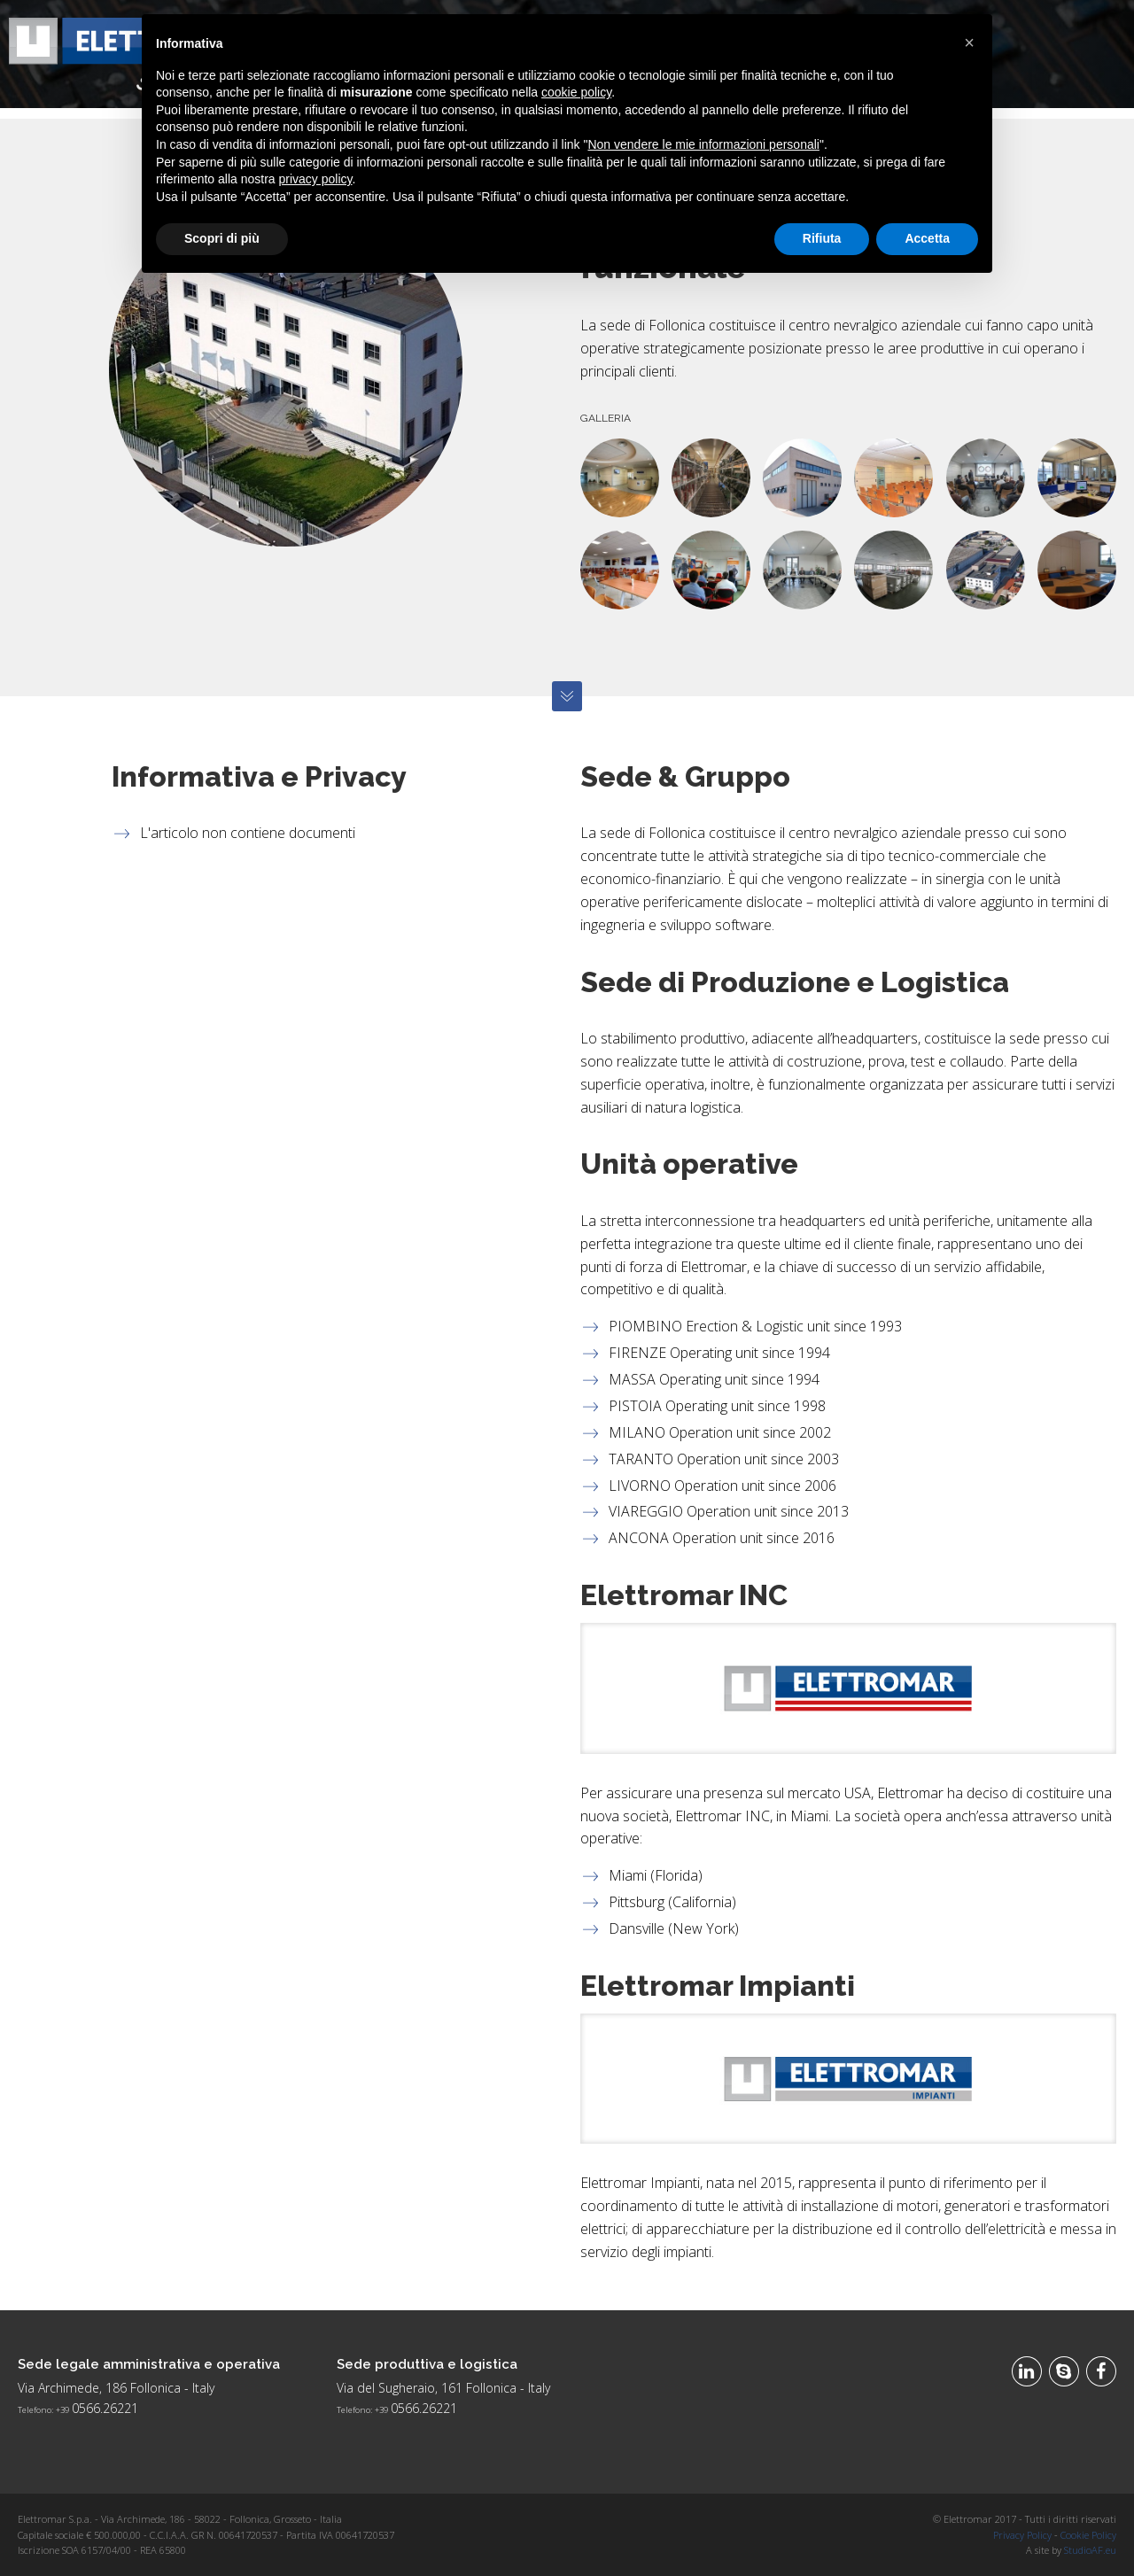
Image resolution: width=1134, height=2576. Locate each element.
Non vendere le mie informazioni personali (703, 144)
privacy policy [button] (316, 179)
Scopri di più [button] (222, 238)
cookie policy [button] (576, 92)
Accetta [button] (927, 238)
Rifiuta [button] (822, 238)
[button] (969, 42)
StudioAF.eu (1090, 2550)
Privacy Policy (1022, 2534)
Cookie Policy (1088, 2534)
